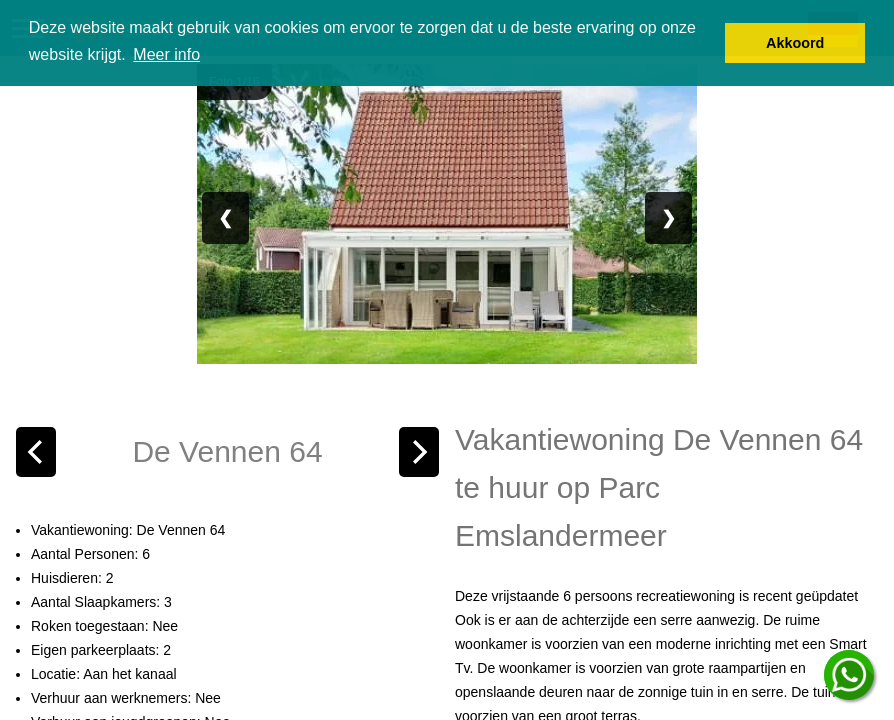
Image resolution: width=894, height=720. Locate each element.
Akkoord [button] (795, 43)
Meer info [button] (166, 54)
